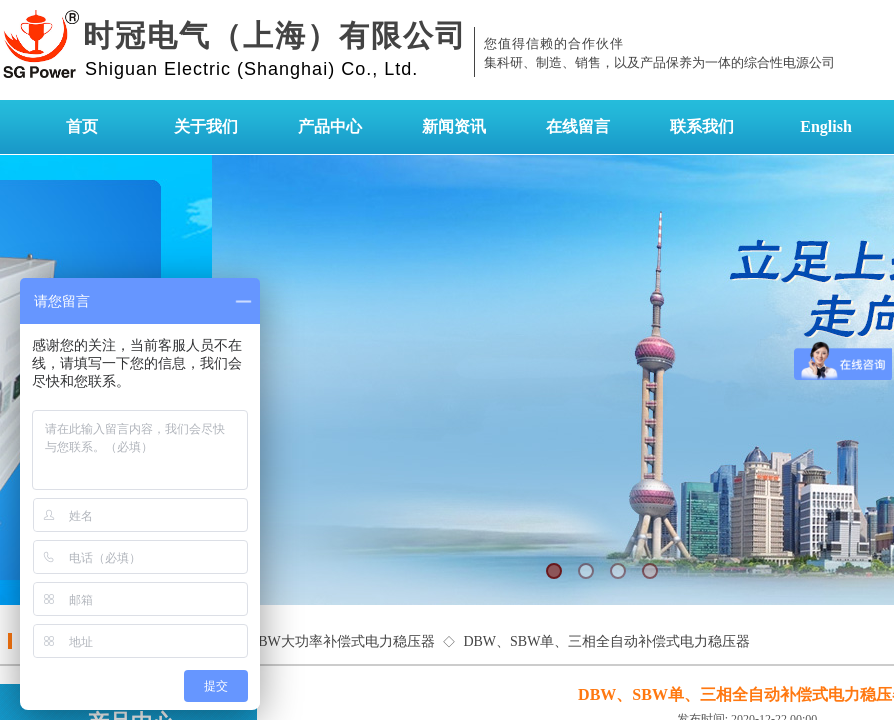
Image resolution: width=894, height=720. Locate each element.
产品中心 (330, 126)
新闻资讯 (454, 126)
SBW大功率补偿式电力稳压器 (342, 641)
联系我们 (702, 126)
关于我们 (206, 126)
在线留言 (578, 126)
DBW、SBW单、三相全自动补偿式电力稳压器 (606, 641)
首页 (82, 126)
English (826, 126)
